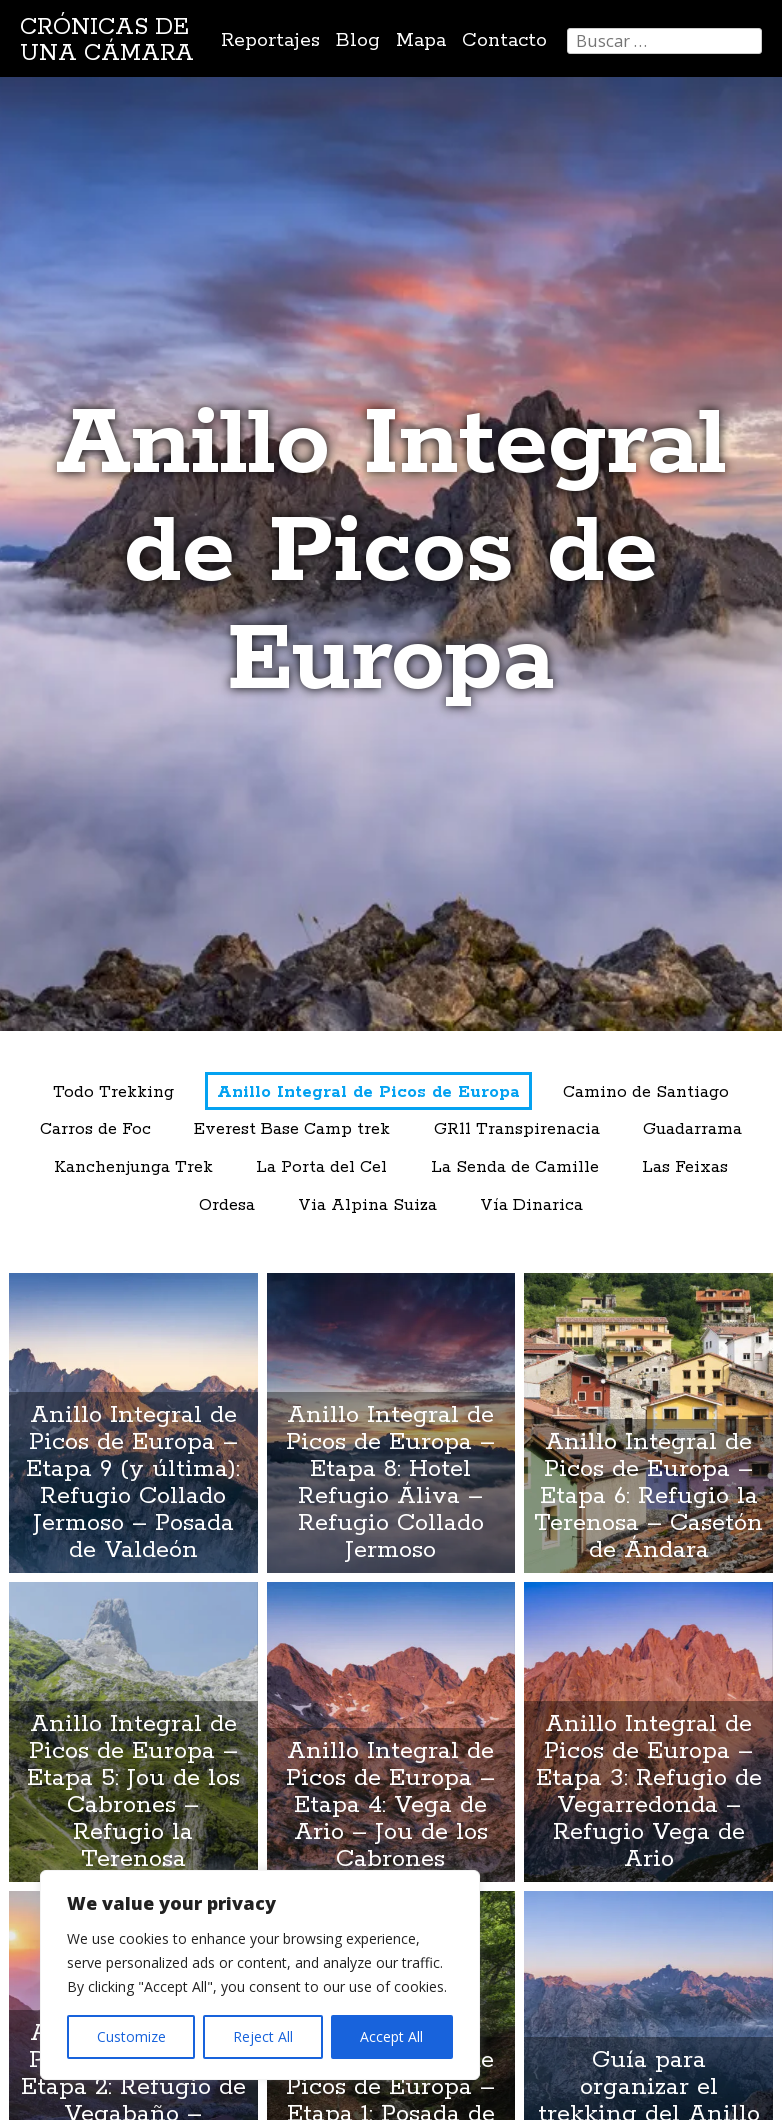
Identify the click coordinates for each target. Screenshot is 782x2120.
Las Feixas (685, 1167)
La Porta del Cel (321, 1167)
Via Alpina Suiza (367, 1205)
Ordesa (227, 1205)
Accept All (391, 2036)
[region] (260, 1975)
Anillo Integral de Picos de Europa (368, 1092)
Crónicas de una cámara (107, 40)
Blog (358, 40)
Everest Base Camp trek (292, 1129)
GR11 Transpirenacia (517, 1129)
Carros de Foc (95, 1129)
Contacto (504, 40)
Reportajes (270, 40)
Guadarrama (692, 1129)
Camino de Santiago (646, 1092)
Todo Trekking (113, 1092)
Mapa (421, 40)
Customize (131, 2036)
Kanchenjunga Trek (133, 1167)
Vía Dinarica (531, 1205)
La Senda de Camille (515, 1167)
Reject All (263, 2036)
